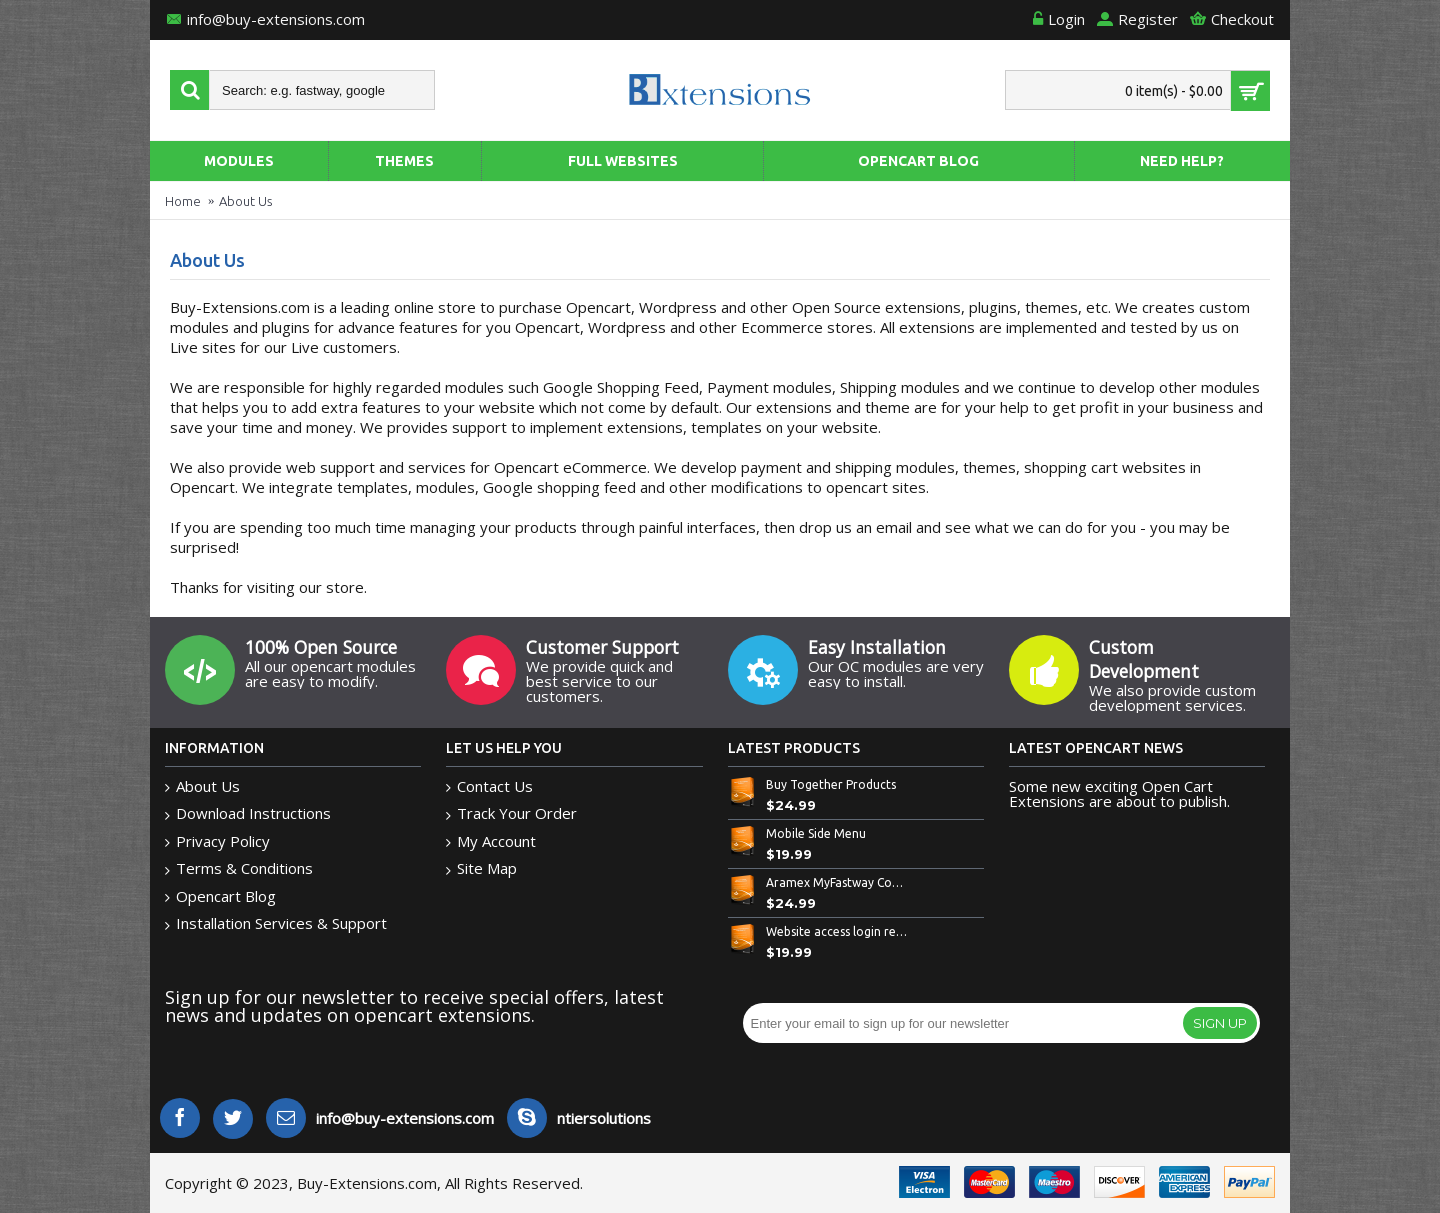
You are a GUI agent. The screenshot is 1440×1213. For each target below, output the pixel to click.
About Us (245, 201)
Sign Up (1220, 1023)
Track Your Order (511, 813)
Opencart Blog (220, 896)
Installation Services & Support (276, 923)
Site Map (481, 868)
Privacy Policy (217, 841)
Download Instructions (248, 813)
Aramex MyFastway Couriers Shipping (837, 882)
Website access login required (837, 931)
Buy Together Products (831, 784)
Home (183, 201)
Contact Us (489, 786)
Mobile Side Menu (816, 833)
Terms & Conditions (239, 868)
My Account (491, 841)
